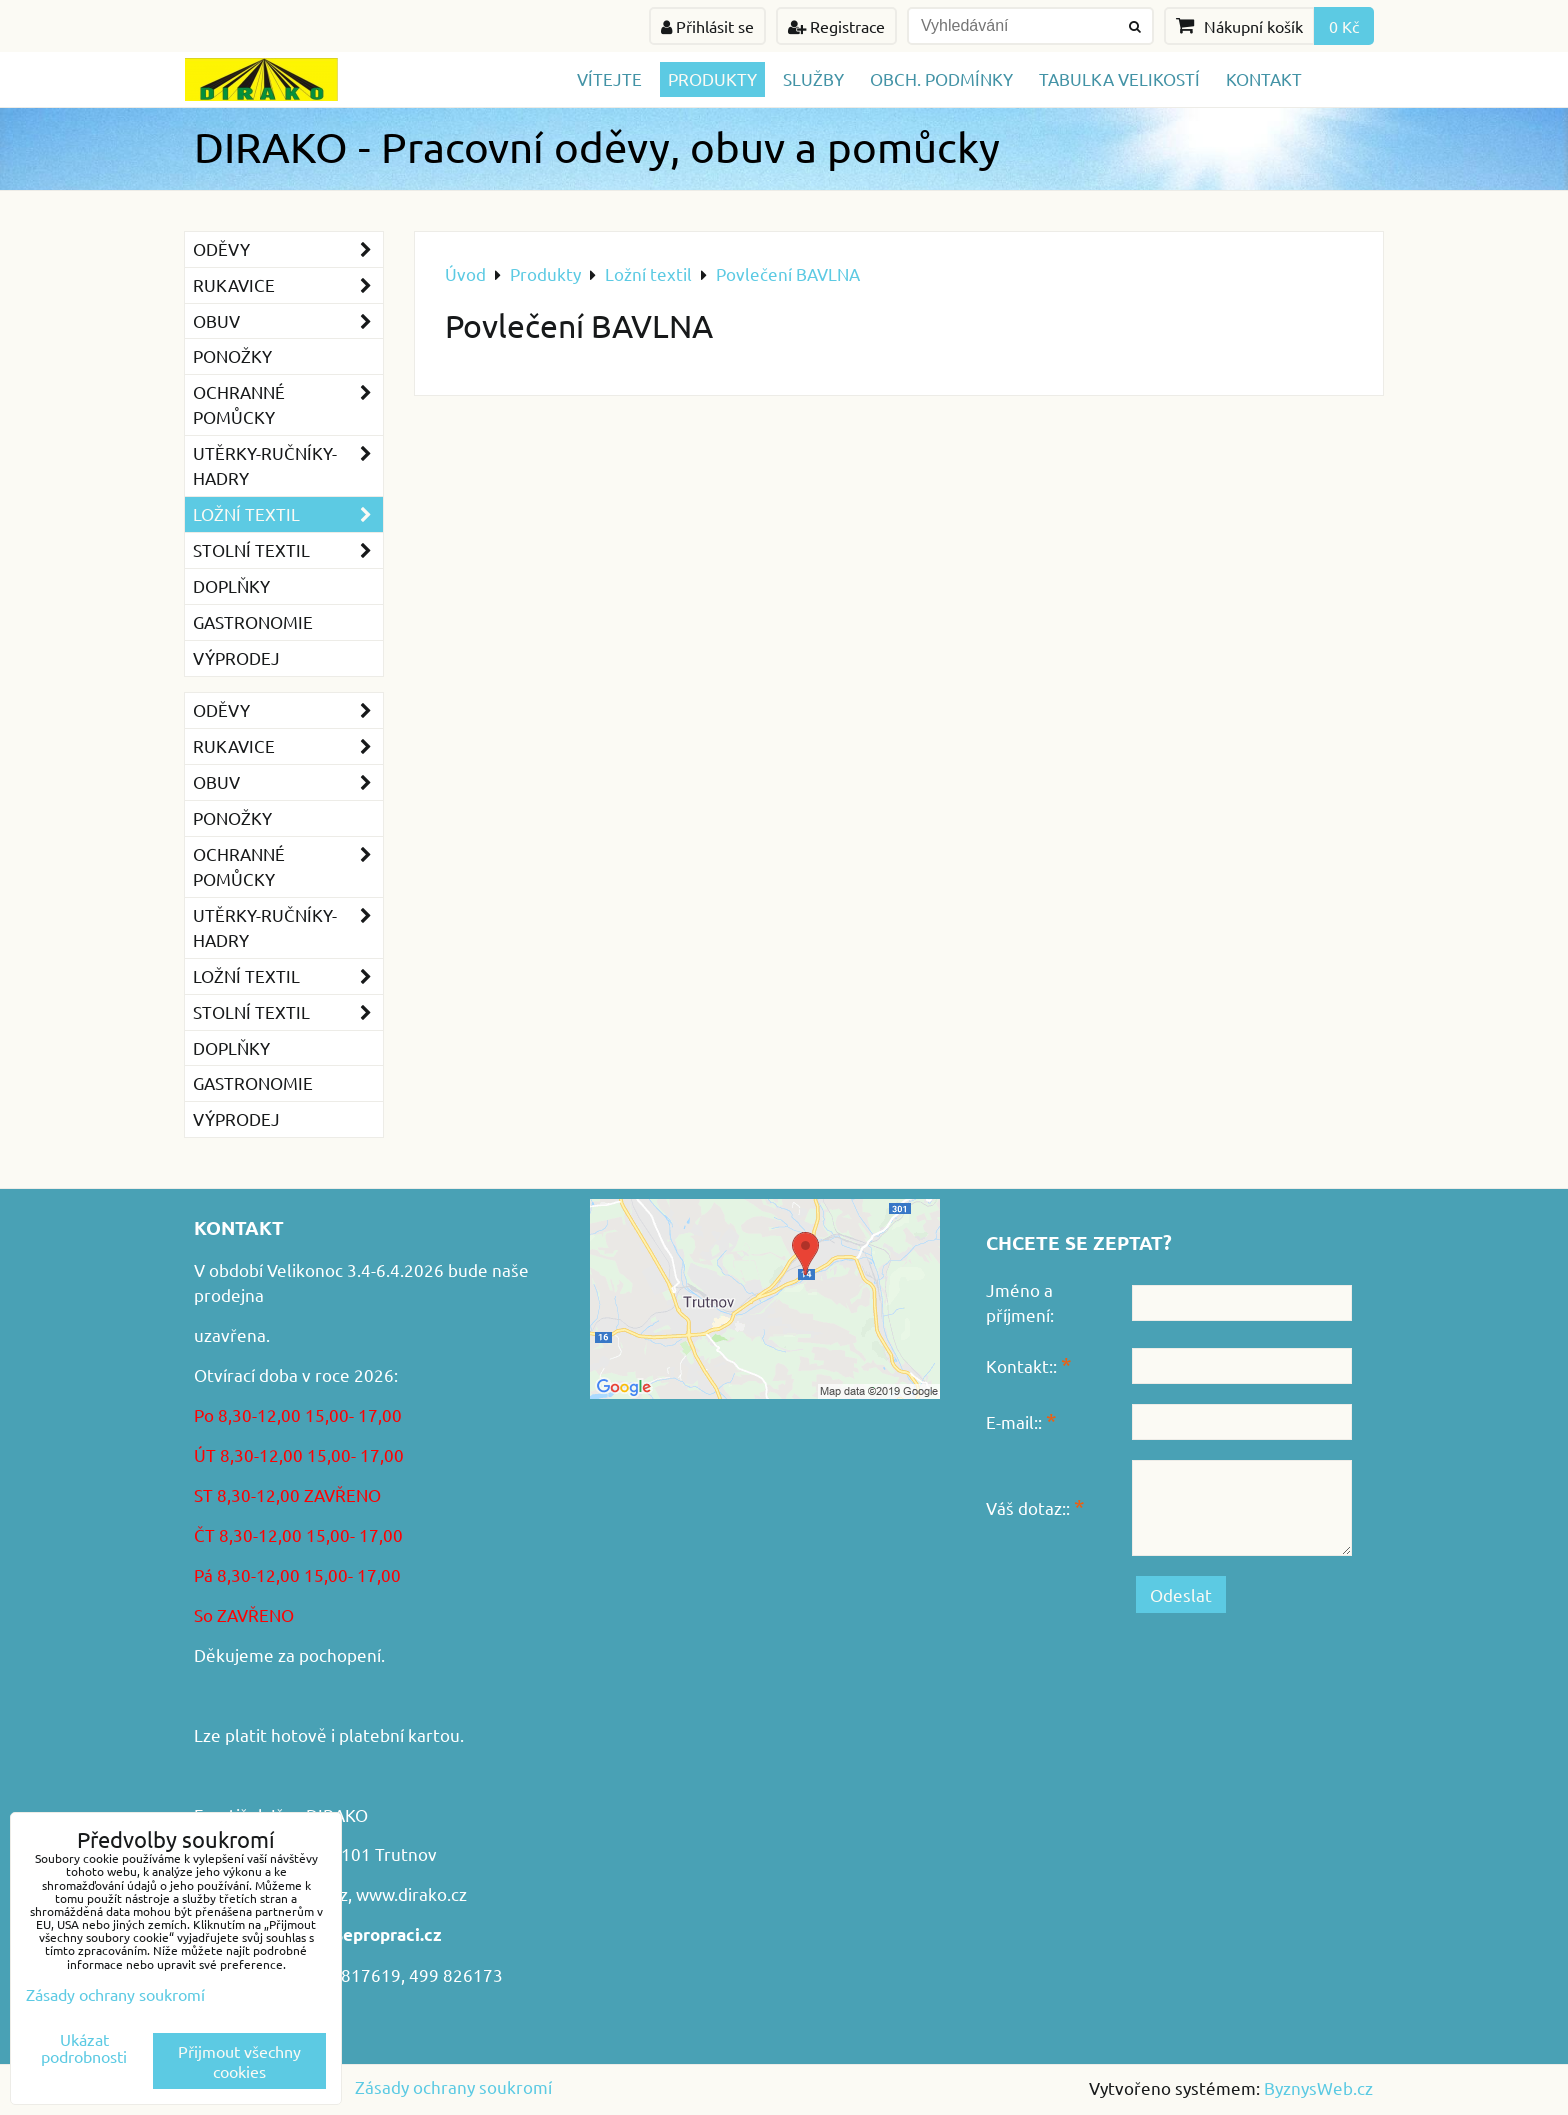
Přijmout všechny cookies (239, 2061)
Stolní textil (288, 550)
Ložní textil (288, 514)
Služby (813, 78)
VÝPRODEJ (236, 657)
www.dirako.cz (411, 1893)
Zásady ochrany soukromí (453, 2086)
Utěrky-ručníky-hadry (288, 466)
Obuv (288, 321)
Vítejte (609, 78)
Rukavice (288, 285)
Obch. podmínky (941, 78)
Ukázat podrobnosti (84, 2048)
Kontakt (1264, 78)
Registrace (836, 26)
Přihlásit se (707, 26)
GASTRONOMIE (253, 621)
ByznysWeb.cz (1318, 2087)
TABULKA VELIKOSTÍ (1119, 78)
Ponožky (232, 355)
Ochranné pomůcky (288, 405)
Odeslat (1181, 1594)
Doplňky (231, 585)
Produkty (712, 78)
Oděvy (288, 249)
